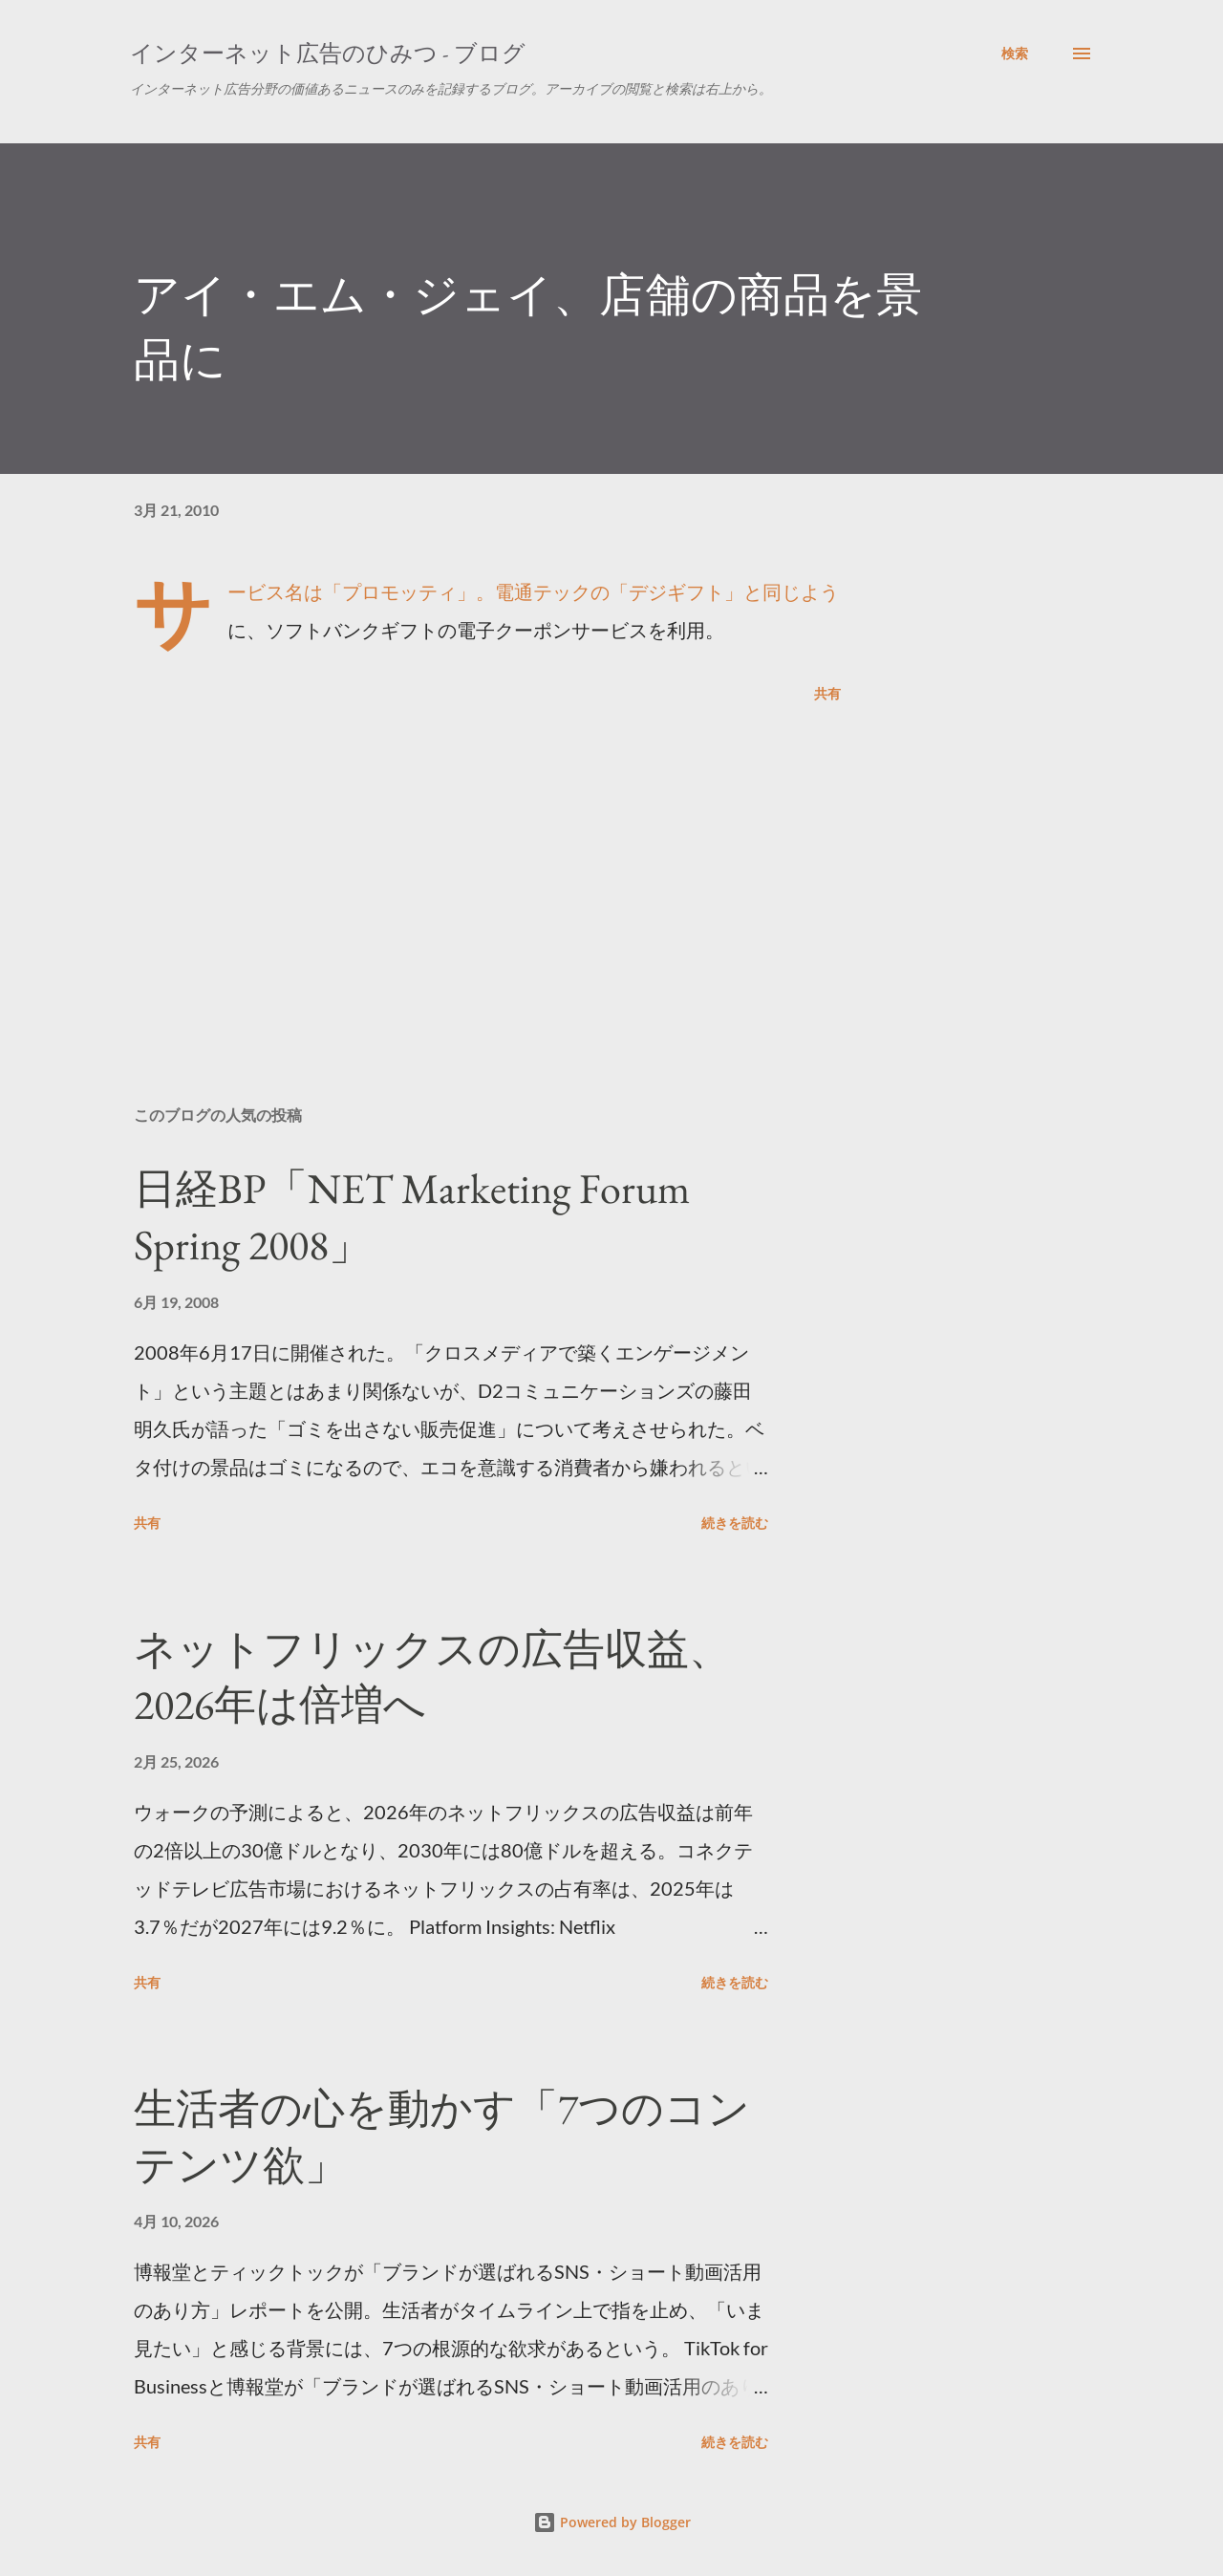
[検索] (1014, 53)
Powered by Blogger (612, 2522)
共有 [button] (827, 693)
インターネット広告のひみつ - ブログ (328, 53)
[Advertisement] (457, 867)
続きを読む (734, 1522)
